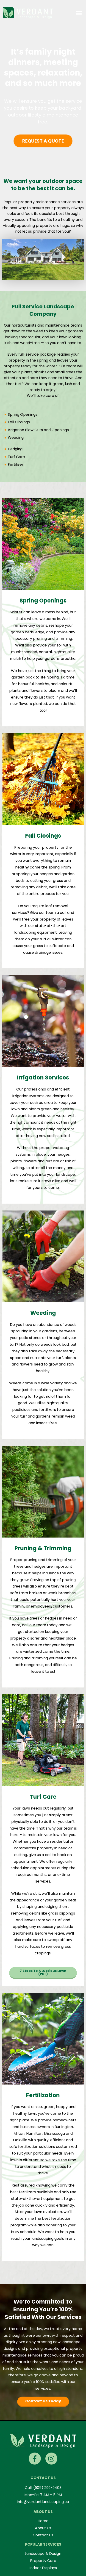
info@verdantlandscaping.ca (43, 2501)
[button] (79, 13)
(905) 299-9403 (47, 2487)
